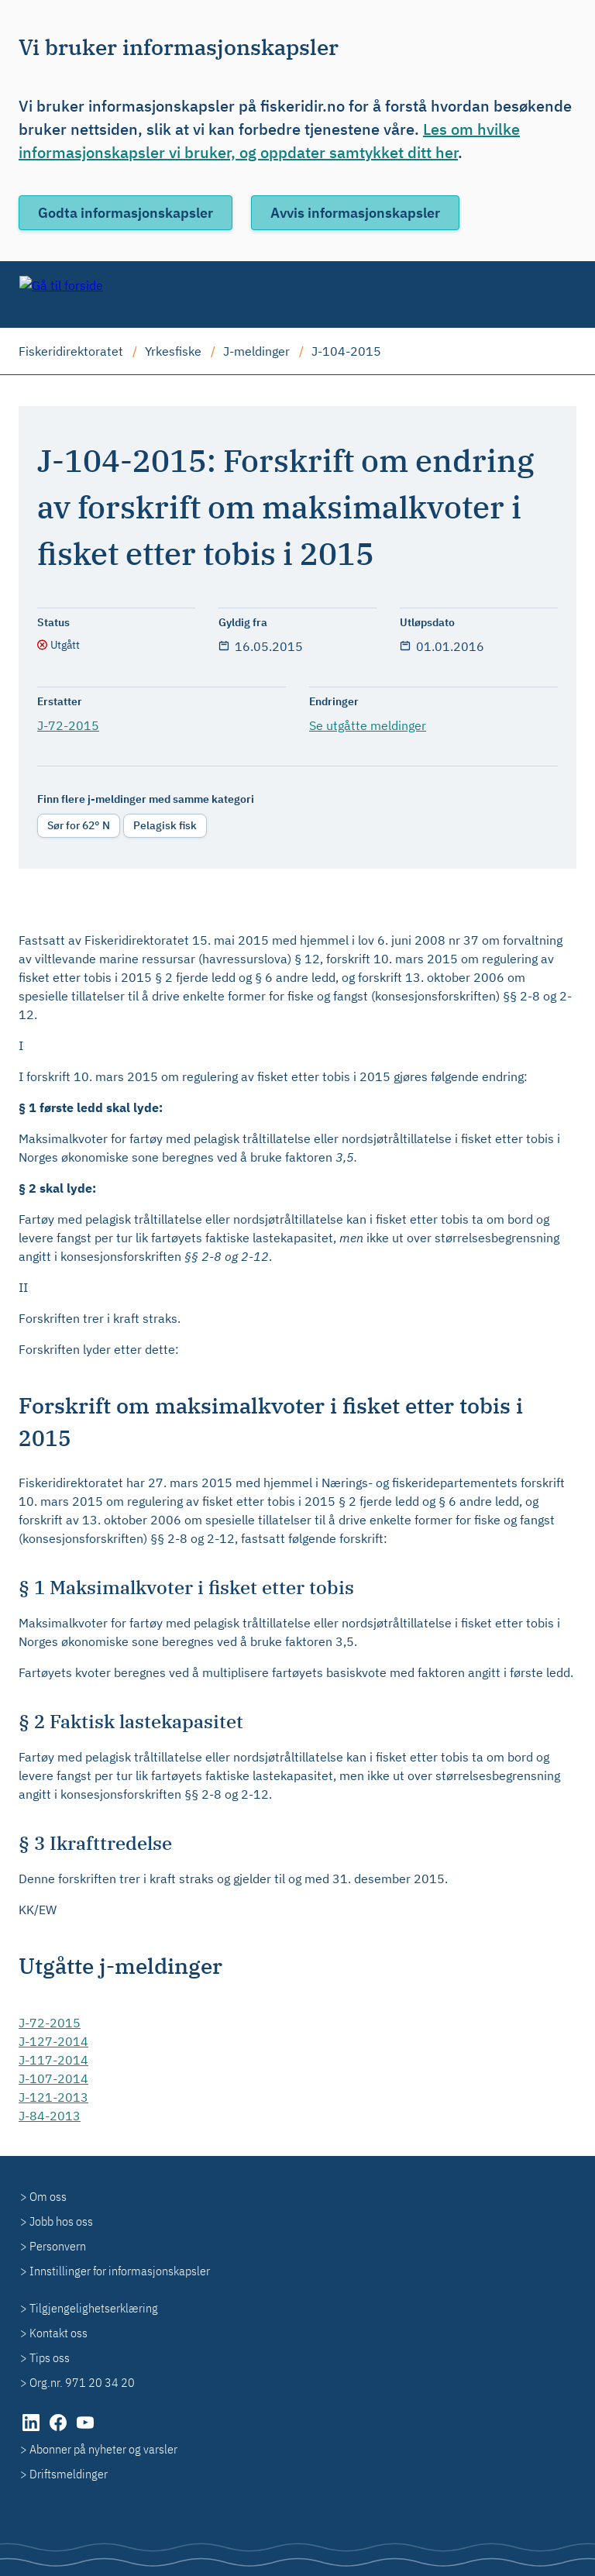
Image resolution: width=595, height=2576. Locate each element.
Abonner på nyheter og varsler (103, 2449)
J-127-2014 (53, 2041)
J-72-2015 (68, 725)
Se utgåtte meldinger (367, 725)
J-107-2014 (53, 2078)
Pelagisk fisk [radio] (165, 825)
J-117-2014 (53, 2060)
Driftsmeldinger (68, 2473)
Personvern (57, 2246)
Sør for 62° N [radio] (78, 825)
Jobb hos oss (61, 2221)
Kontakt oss (58, 2332)
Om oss (48, 2196)
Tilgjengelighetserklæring (93, 2308)
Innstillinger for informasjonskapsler (119, 2270)
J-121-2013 (53, 2097)
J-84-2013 (50, 2115)
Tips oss (49, 2357)
